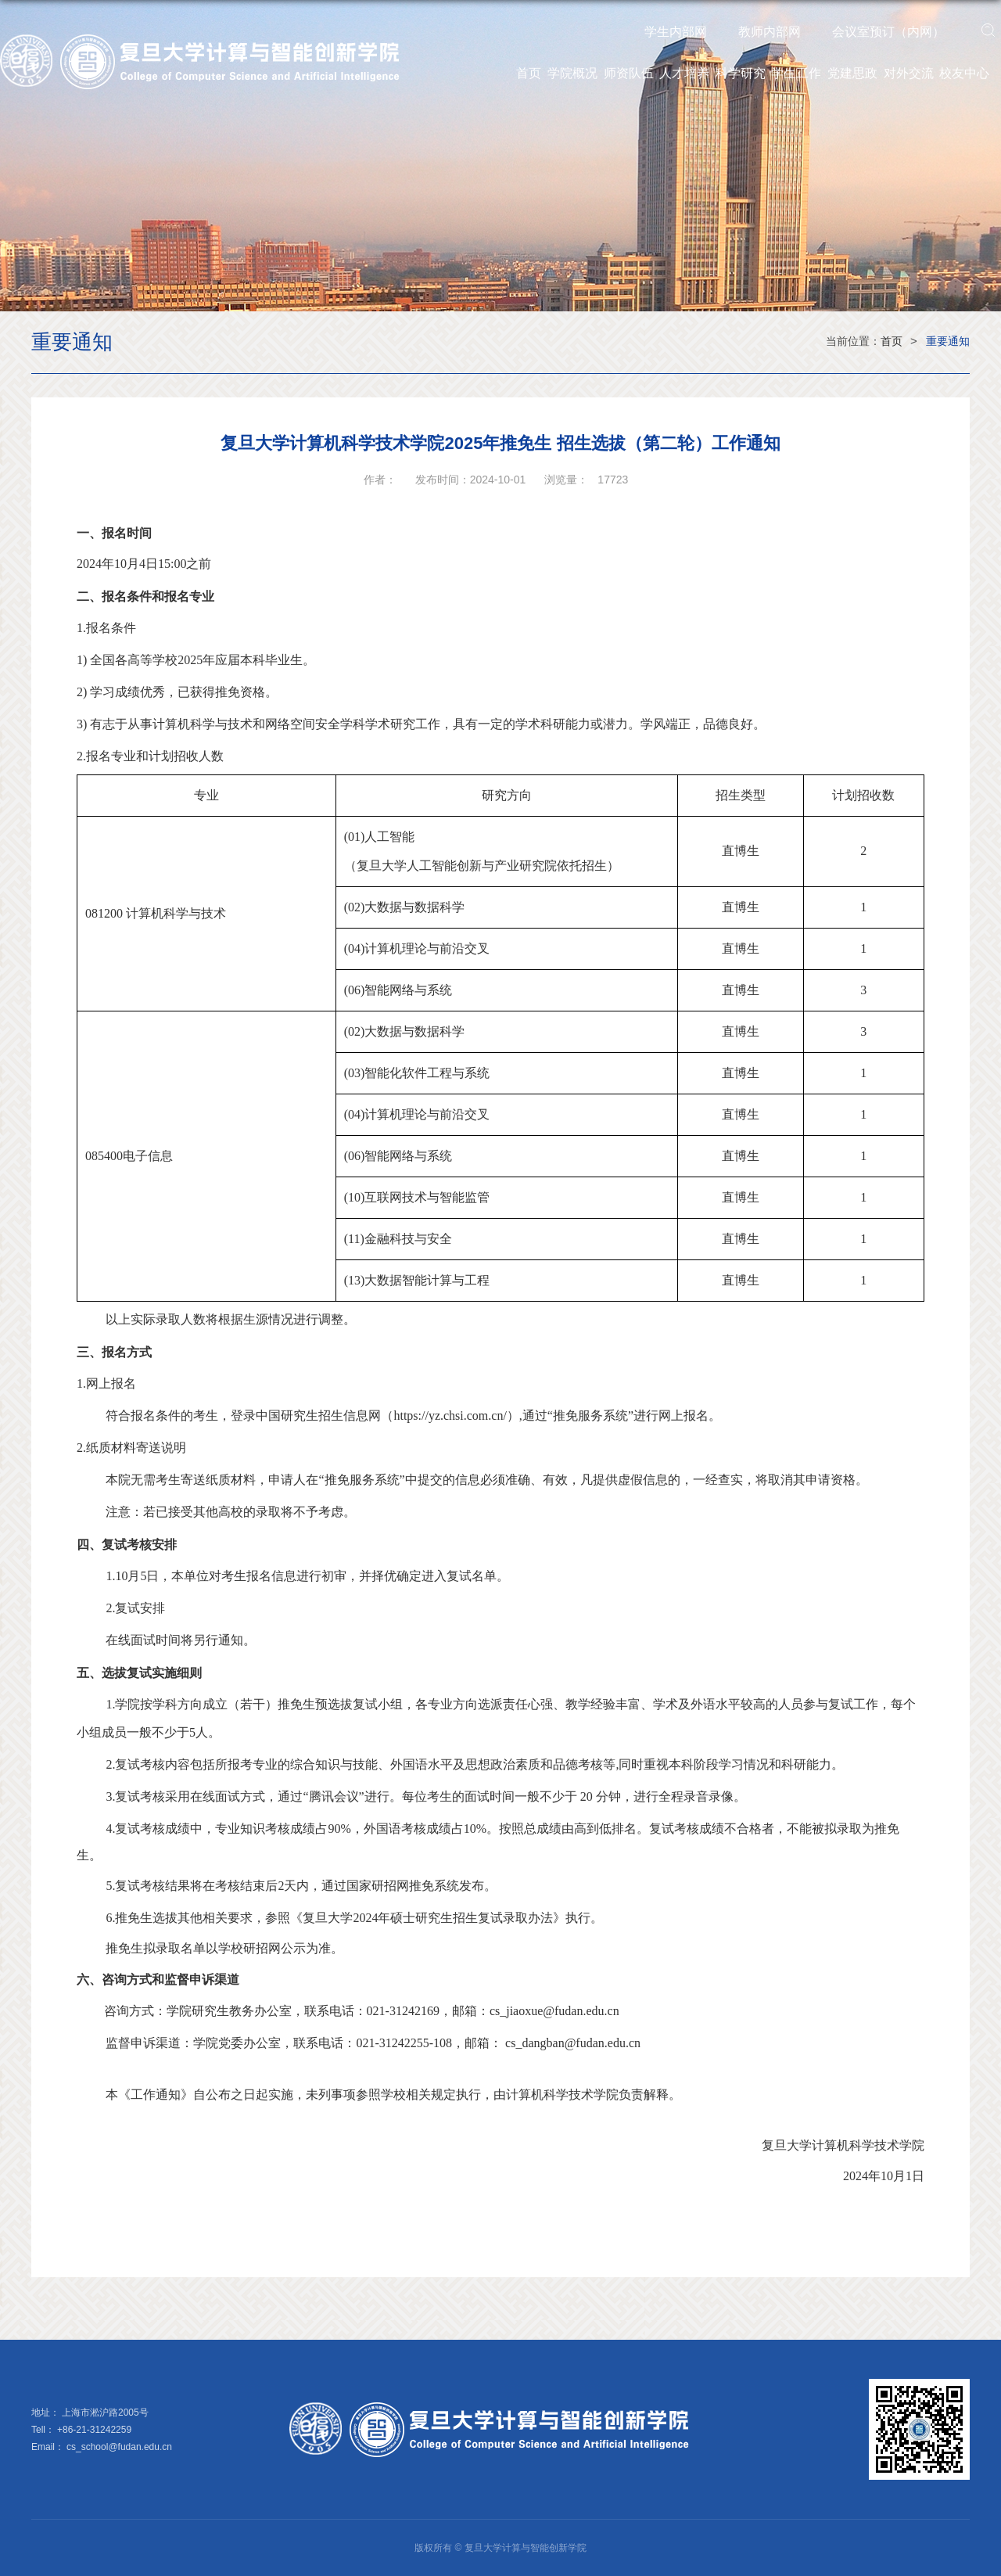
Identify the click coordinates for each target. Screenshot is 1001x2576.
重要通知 (948, 341)
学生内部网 (675, 31)
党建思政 (852, 73)
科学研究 (741, 73)
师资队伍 (629, 73)
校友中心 (964, 73)
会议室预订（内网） (888, 31)
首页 (528, 73)
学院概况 (572, 73)
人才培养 (684, 73)
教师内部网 (769, 31)
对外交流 (909, 73)
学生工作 (796, 73)
